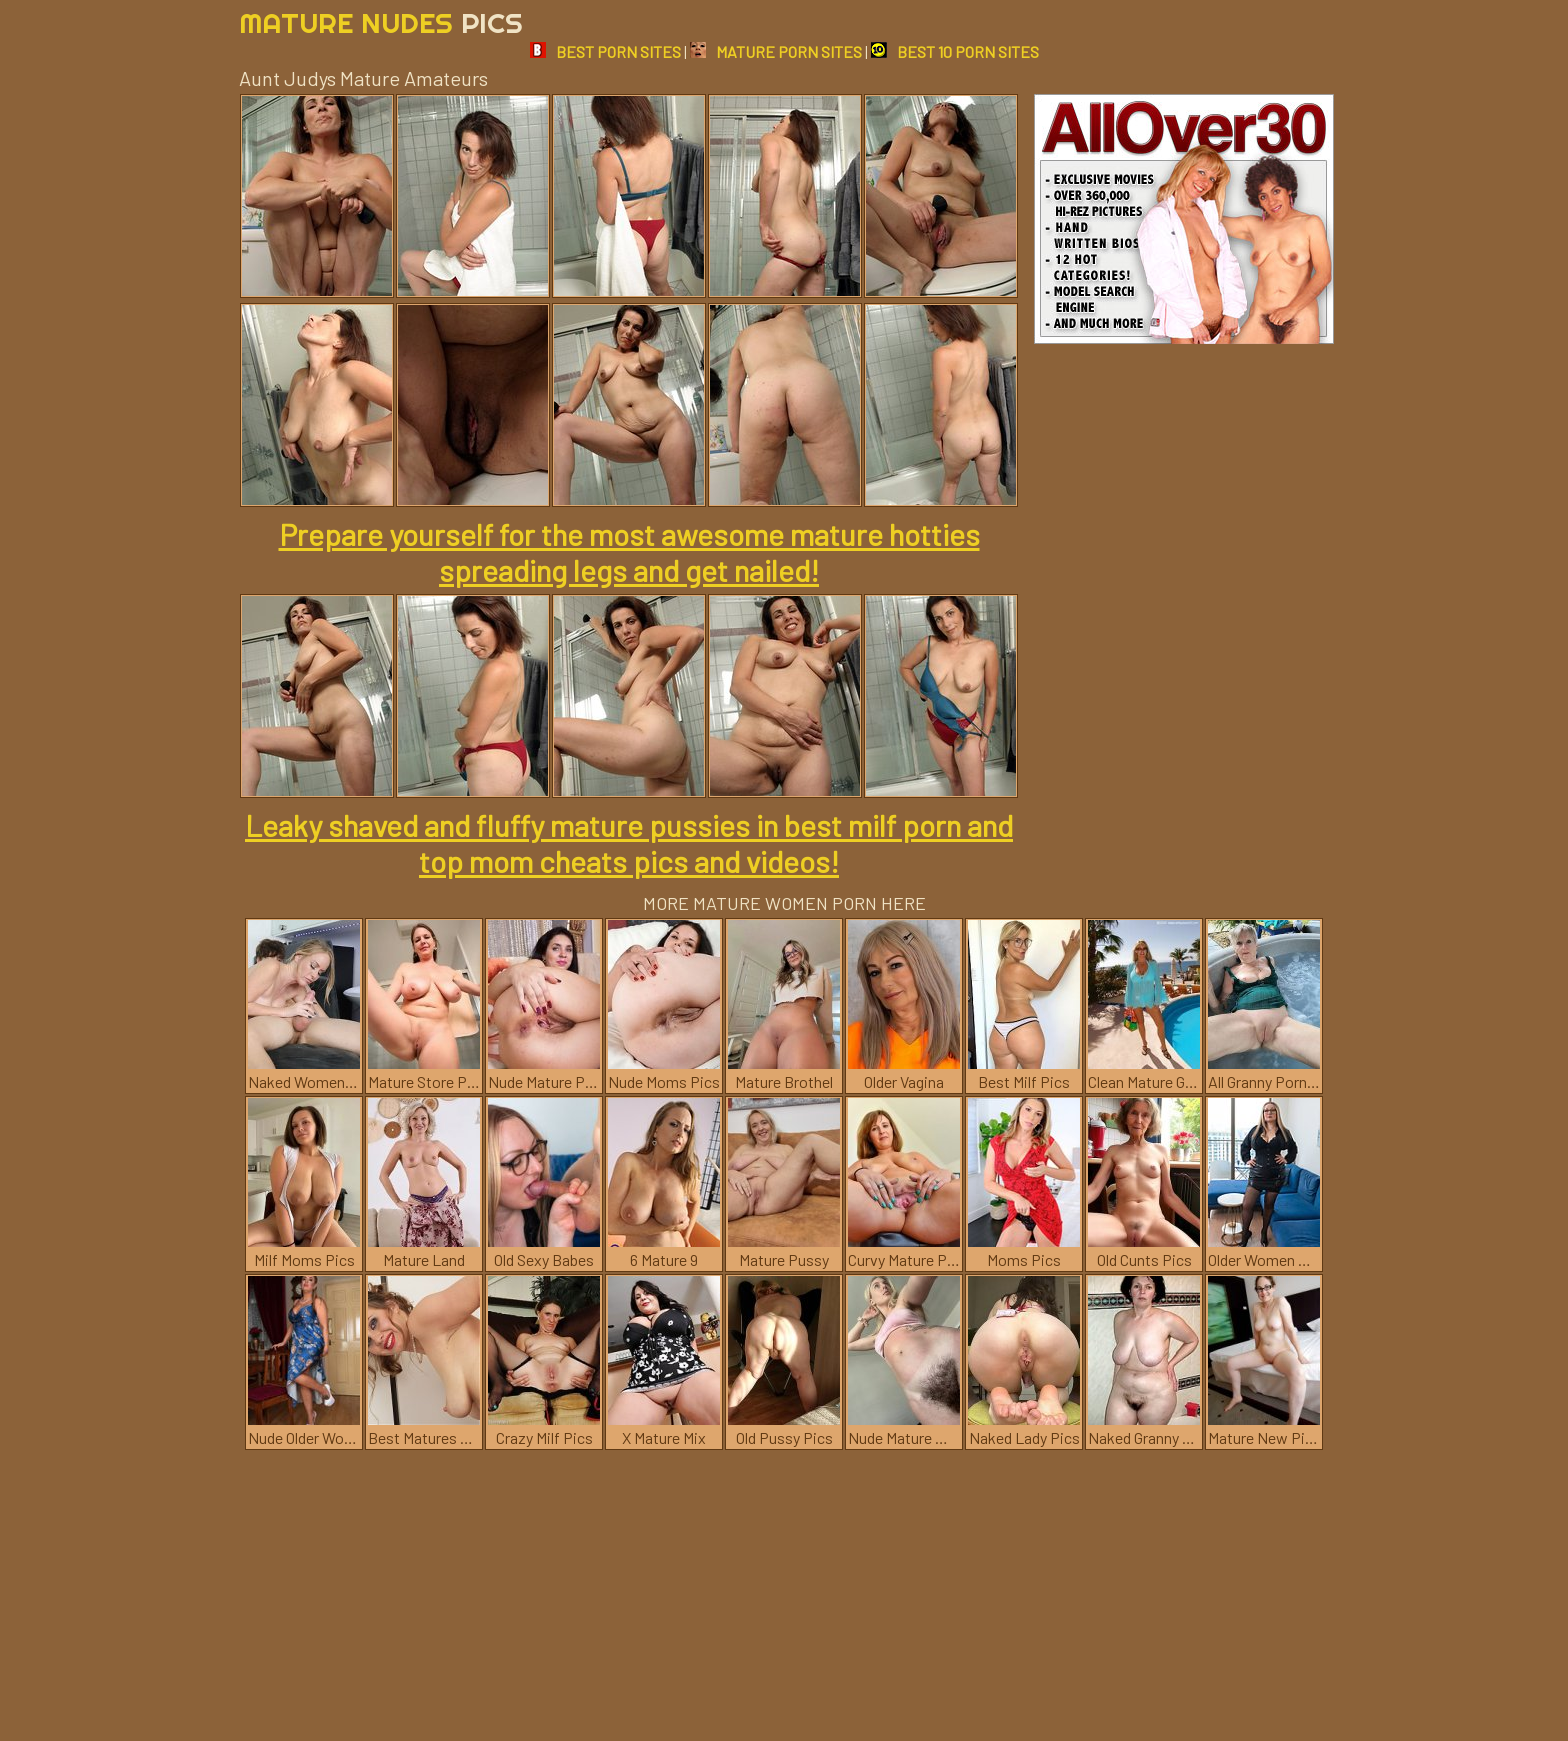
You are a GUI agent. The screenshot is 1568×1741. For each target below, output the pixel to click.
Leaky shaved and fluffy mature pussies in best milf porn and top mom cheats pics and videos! (629, 843)
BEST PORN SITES (605, 51)
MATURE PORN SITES (776, 51)
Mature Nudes (381, 22)
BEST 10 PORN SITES (955, 51)
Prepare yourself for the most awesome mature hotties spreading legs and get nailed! (629, 552)
